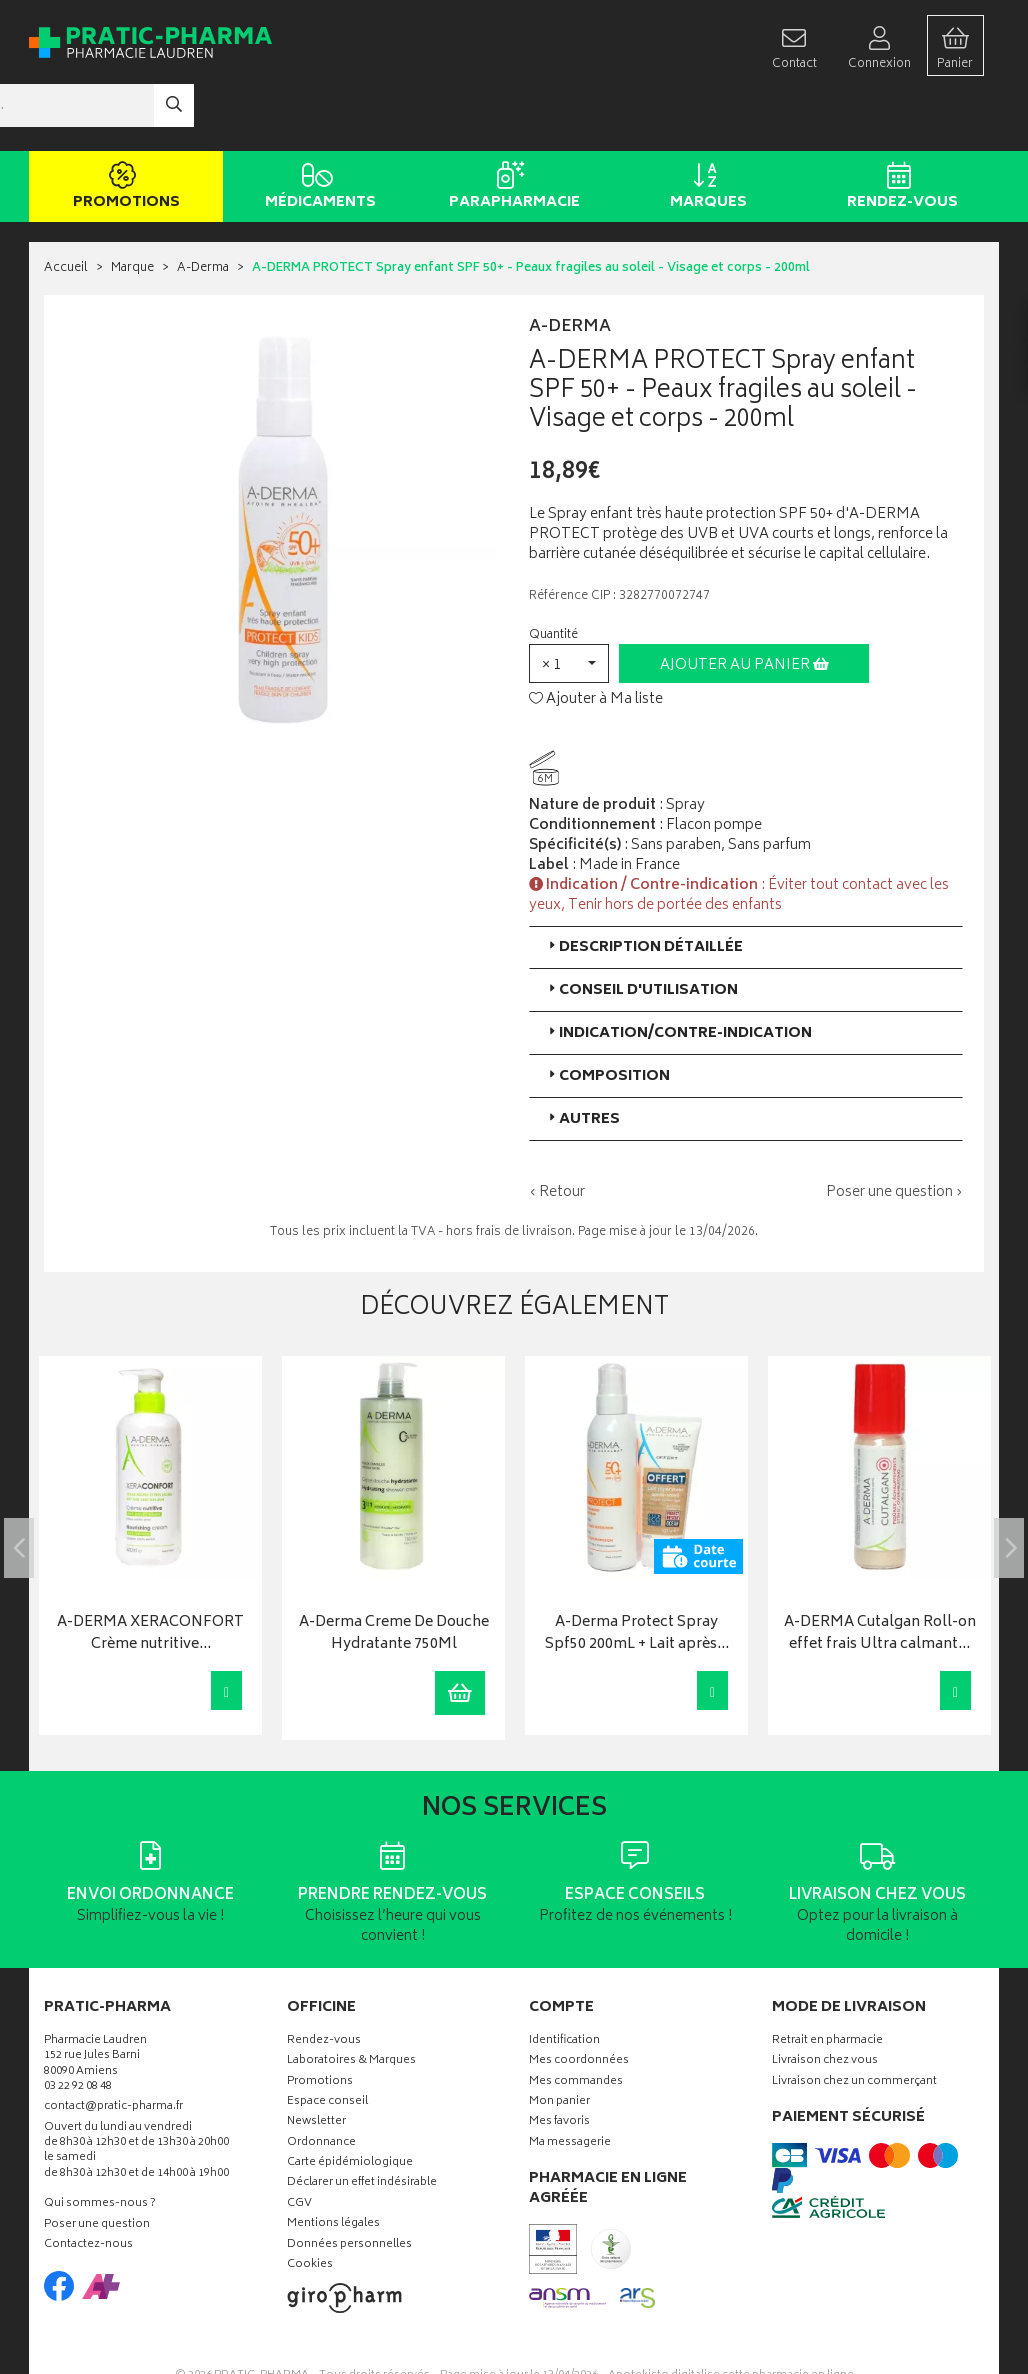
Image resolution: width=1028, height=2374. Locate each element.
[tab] (746, 887)
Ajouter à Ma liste (596, 640)
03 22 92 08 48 (78, 2027)
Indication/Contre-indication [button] (678, 973)
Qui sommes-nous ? (100, 2145)
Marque (132, 209)
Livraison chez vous (825, 2002)
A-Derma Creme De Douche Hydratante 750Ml (394, 1574)
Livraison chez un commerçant (854, 2022)
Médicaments (316, 128)
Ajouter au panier (744, 605)
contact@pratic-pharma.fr (113, 2050)
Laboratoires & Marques (351, 2002)
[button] (569, 603)
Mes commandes (576, 2022)
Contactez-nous (88, 2186)
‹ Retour (557, 1132)
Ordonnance (321, 2083)
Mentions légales (333, 2165)
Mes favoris (559, 2063)
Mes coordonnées (579, 2002)
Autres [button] (582, 1059)
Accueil (66, 209)
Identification (564, 1981)
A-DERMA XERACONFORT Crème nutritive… (150, 1574)
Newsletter (316, 2063)
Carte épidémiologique (350, 2104)
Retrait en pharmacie (827, 1981)
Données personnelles (349, 2185)
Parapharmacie (510, 128)
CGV (299, 2144)
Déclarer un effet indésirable (362, 2124)
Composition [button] (607, 1016)
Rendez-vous (898, 128)
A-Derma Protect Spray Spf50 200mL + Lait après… (637, 1574)
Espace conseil (327, 2042)
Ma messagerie (570, 2083)
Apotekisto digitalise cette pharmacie (731, 2315)
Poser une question (97, 2165)
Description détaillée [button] (644, 887)
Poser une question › (894, 1133)
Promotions (122, 128)
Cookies (310, 2206)
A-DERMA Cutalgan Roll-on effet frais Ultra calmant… (880, 1574)
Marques (704, 128)
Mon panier (559, 2042)
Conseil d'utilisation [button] (641, 930)
